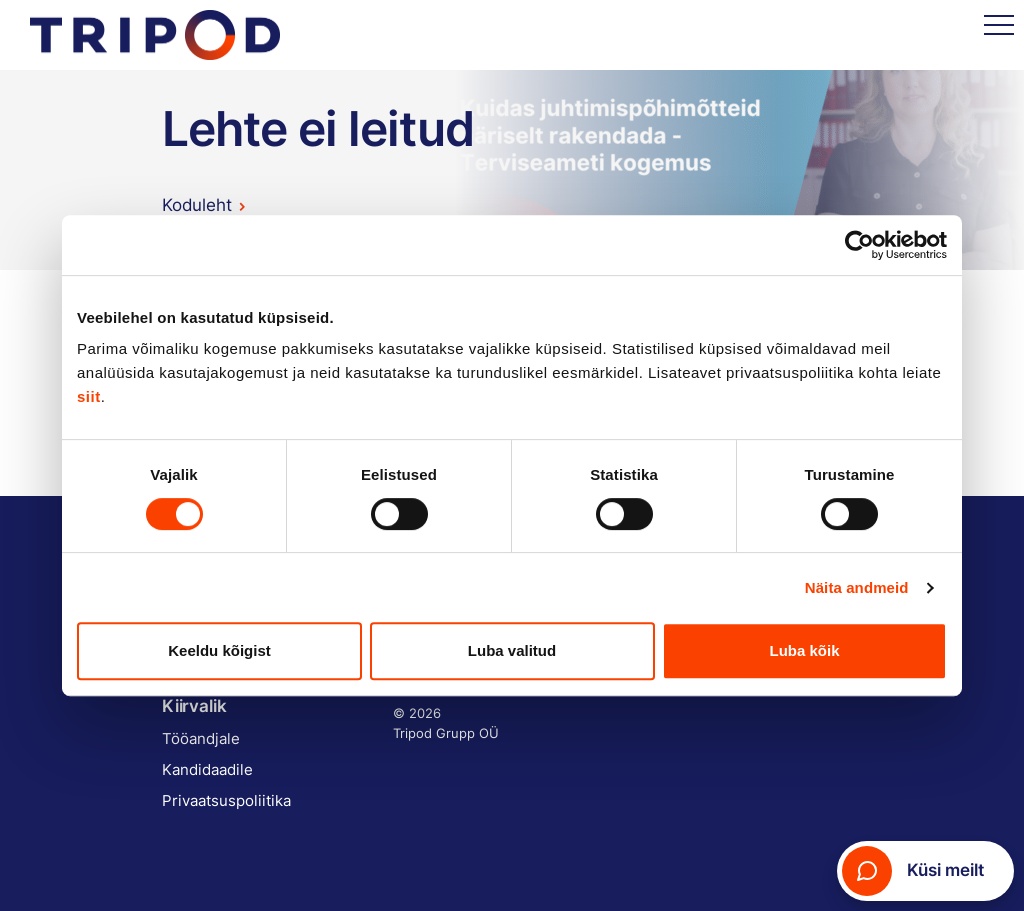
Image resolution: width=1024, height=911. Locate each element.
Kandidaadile (207, 769)
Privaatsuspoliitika (226, 800)
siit (89, 396)
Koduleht (197, 205)
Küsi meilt (913, 871)
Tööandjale (201, 738)
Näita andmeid (857, 587)
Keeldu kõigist (219, 650)
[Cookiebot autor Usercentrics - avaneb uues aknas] (859, 245)
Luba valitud (512, 650)
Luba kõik (804, 650)
